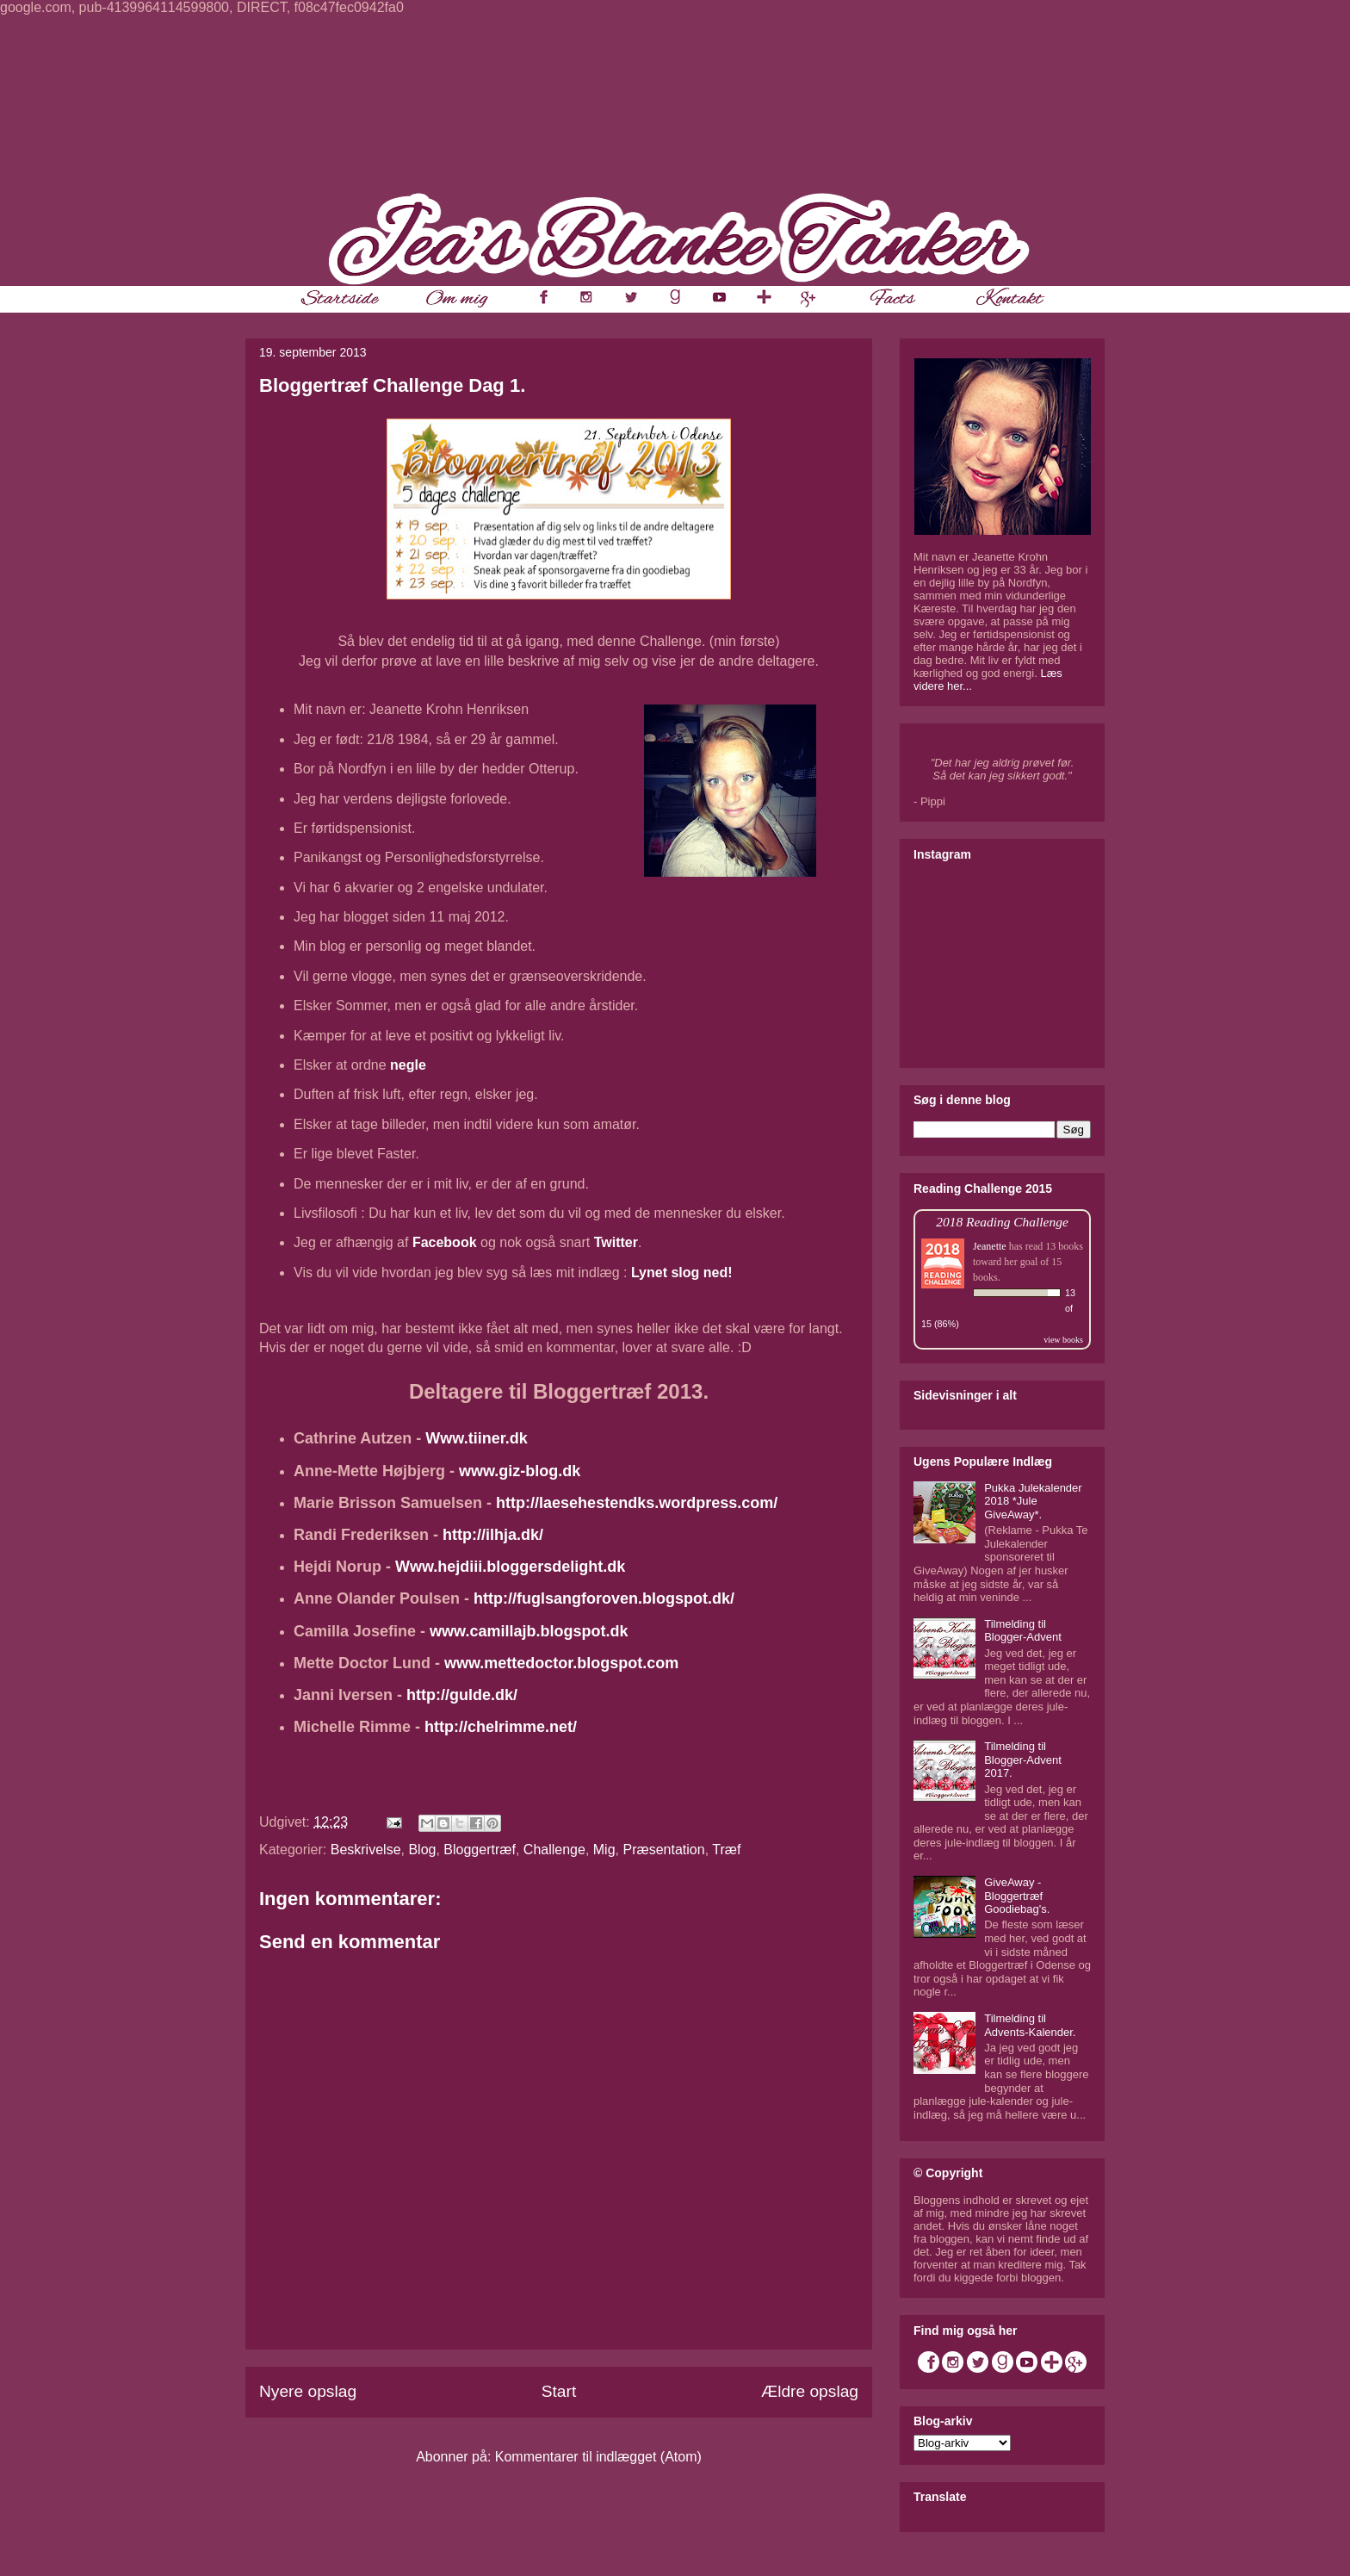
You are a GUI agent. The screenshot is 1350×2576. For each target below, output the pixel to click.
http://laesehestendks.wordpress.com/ (636, 1502)
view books (1063, 1339)
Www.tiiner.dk (476, 1438)
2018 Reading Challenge (1002, 1221)
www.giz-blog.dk (519, 1471)
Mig (604, 1849)
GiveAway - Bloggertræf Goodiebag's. (1017, 1895)
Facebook (444, 1242)
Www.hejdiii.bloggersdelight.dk (510, 1566)
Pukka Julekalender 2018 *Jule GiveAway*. (1032, 1501)
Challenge (554, 1849)
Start (559, 2391)
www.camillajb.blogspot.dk (529, 1631)
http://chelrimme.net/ (500, 1726)
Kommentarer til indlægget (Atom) (598, 2456)
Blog (422, 1849)
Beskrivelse (366, 1849)
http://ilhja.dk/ (493, 1534)
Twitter (616, 1242)
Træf (726, 1849)
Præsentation (663, 1849)
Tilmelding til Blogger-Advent (1023, 1630)
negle (408, 1065)
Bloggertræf (479, 1849)
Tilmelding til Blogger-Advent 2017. (1023, 1759)
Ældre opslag (809, 2391)
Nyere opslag (307, 2391)
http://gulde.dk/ (461, 1695)
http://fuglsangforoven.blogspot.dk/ (604, 1598)
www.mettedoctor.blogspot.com (561, 1663)
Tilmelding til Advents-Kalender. (1029, 2025)
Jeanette (989, 1246)
